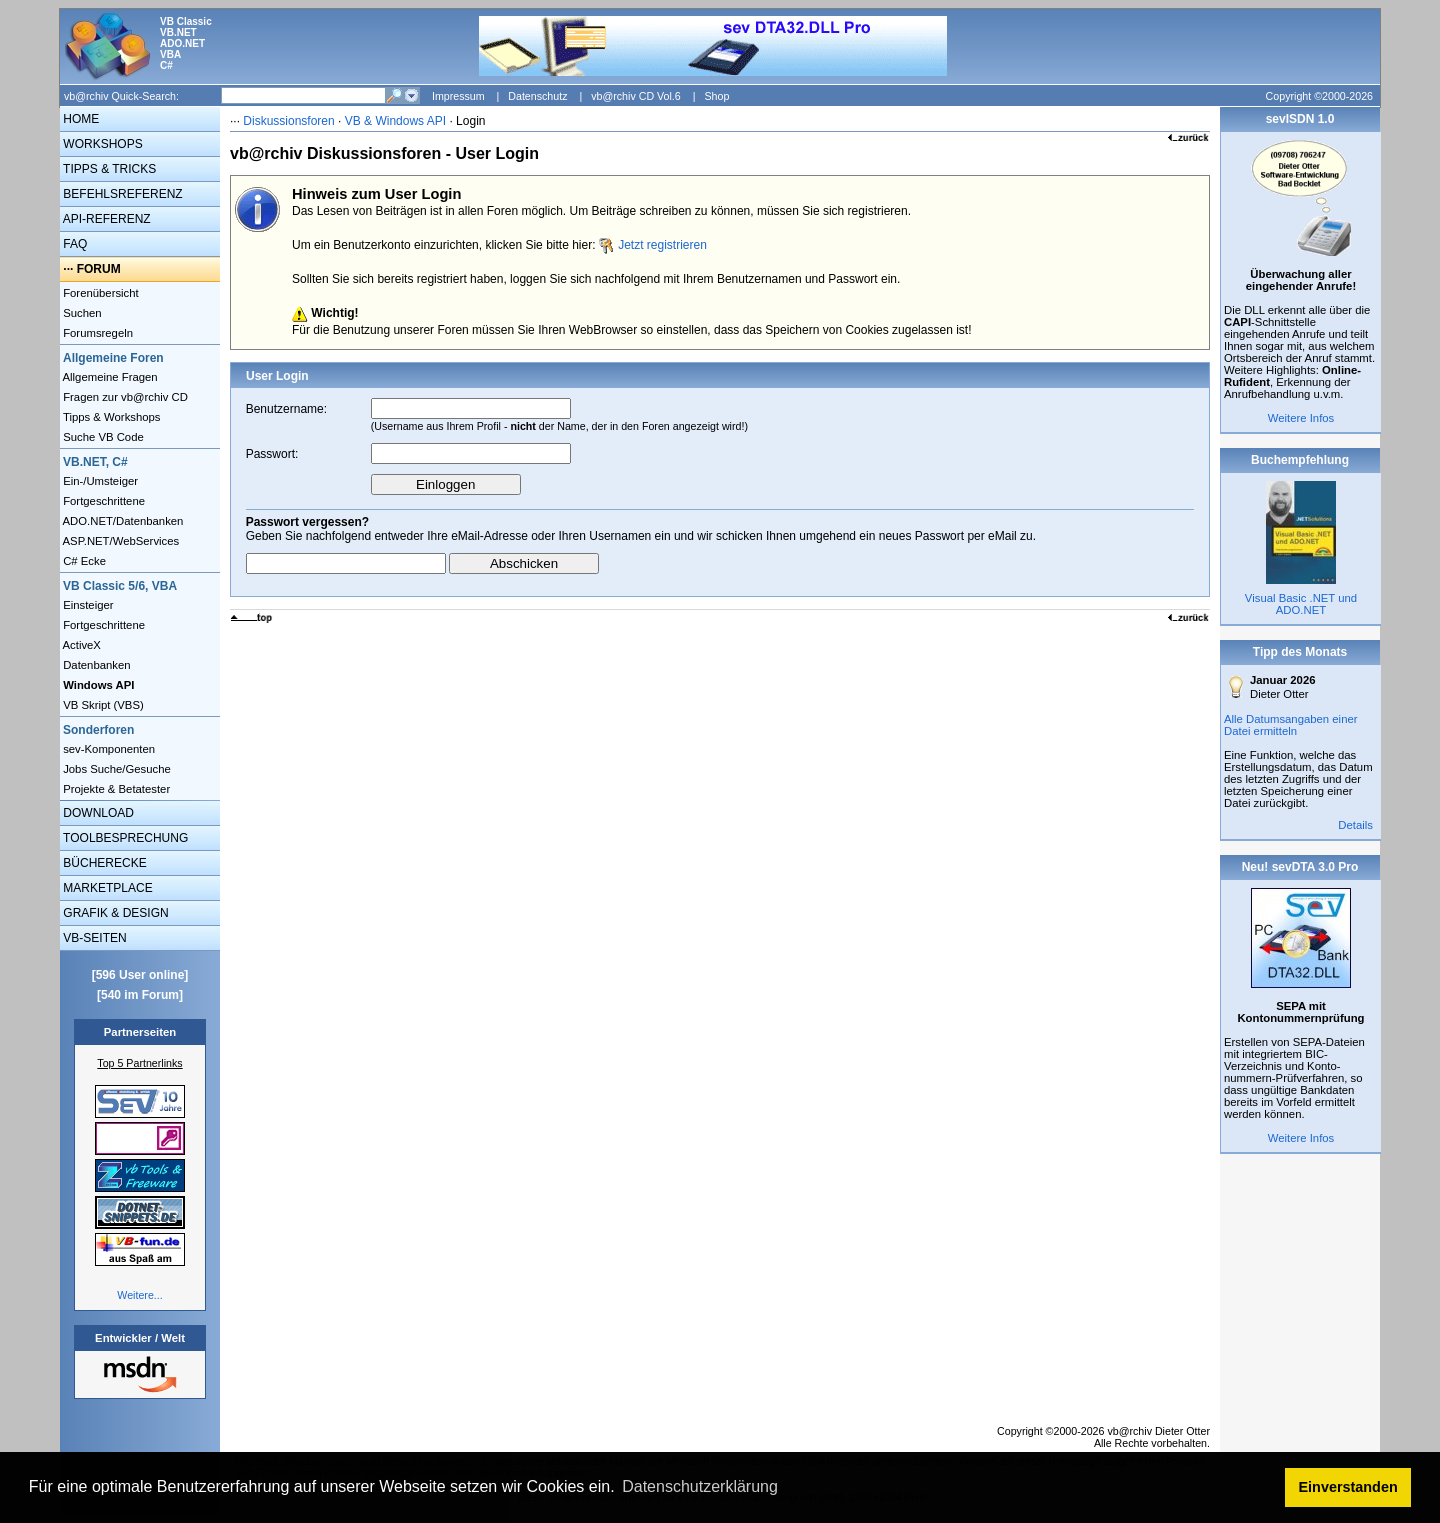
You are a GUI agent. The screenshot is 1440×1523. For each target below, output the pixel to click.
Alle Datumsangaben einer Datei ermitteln (1291, 725)
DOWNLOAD (97, 813)
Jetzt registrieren (662, 245)
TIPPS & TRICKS (108, 169)
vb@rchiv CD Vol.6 (636, 96)
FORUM (99, 269)
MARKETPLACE (106, 888)
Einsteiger (87, 605)
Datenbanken (95, 665)
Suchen (81, 313)
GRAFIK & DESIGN (114, 913)
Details (1355, 825)
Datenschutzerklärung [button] (700, 1486)
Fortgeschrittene (102, 501)
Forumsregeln (96, 333)
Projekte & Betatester (115, 789)
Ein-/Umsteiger (99, 481)
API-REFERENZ (105, 219)
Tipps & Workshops (110, 417)
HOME (79, 119)
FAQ (73, 244)
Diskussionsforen (288, 121)
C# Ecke (83, 561)
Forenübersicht (99, 293)
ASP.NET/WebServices (119, 541)
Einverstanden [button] (1348, 1487)
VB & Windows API (395, 121)
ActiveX (80, 645)
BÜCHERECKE (103, 863)
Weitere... (139, 1295)
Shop (716, 96)
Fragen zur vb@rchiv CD (124, 397)
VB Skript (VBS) (102, 705)
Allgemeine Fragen (109, 377)
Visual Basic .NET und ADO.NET (1301, 604)
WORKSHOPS (101, 144)
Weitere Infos (1301, 418)
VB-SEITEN (93, 938)
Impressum (458, 96)
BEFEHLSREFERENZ (121, 194)
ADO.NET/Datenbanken (121, 521)
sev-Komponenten (107, 749)
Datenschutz (537, 96)
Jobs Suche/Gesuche (115, 769)
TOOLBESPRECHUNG (124, 838)
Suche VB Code (102, 437)
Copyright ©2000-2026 (1319, 96)
